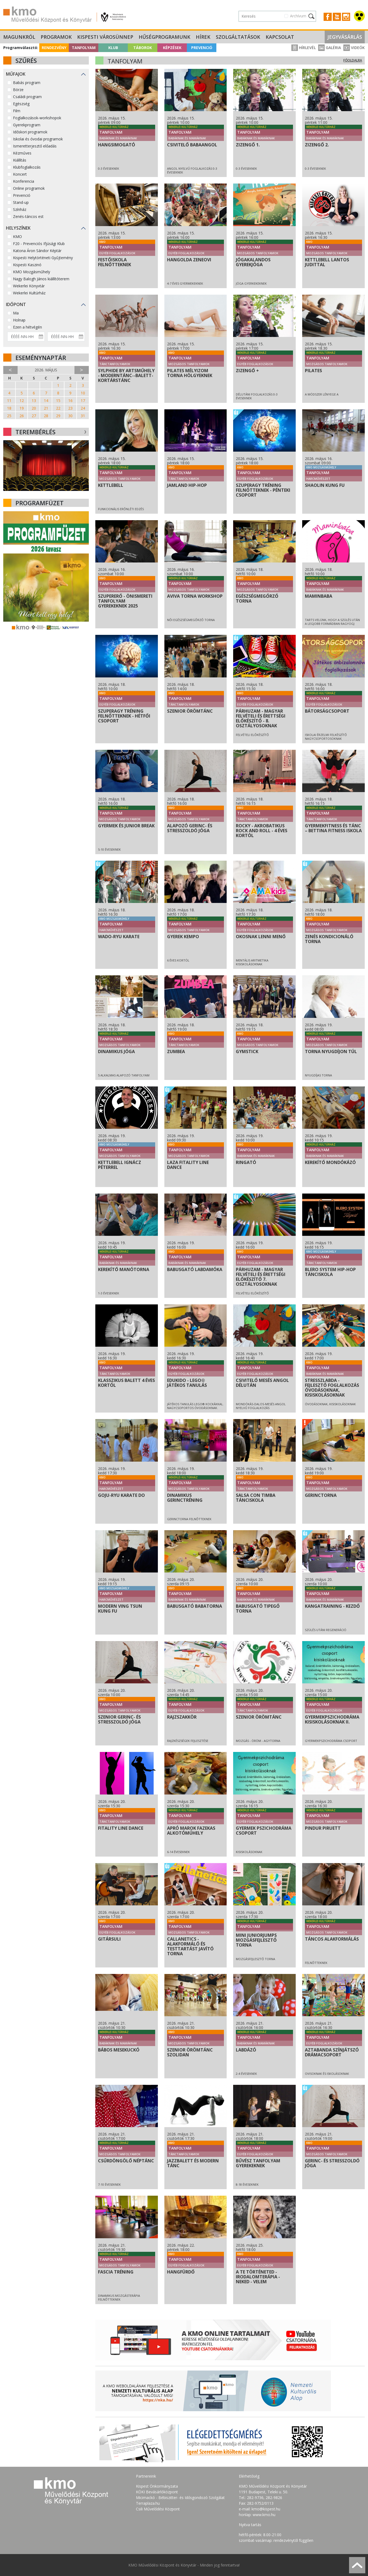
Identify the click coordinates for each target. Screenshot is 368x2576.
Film (16, 110)
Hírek (203, 37)
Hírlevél (303, 47)
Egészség (21, 103)
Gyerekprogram (26, 124)
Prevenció (201, 47)
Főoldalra (352, 60)
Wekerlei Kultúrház (29, 292)
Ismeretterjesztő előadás (35, 146)
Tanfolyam (84, 47)
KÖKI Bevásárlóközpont (157, 2491)
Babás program (26, 82)
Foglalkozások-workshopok (37, 117)
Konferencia (23, 181)
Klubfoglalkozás (27, 167)
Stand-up (21, 202)
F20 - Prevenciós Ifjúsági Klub (39, 243)
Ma (16, 313)
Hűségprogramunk (164, 37)
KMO (17, 236)
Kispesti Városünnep (105, 37)
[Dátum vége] (66, 336)
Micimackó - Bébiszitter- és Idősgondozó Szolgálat (180, 2497)
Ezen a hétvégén (27, 327)
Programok (56, 37)
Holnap (19, 320)
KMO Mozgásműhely (31, 271)
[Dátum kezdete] (26, 336)
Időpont (16, 304)
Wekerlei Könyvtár (29, 285)
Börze (18, 89)
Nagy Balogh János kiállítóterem (41, 278)
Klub (113, 47)
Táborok (142, 47)
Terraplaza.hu (148, 2503)
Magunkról (19, 37)
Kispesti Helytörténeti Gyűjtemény (43, 257)
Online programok (29, 188)
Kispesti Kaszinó (27, 264)
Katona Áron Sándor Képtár (37, 250)
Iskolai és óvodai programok (38, 138)
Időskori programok (30, 131)
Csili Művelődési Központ (158, 2508)
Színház (19, 209)
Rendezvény (54, 47)
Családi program (27, 96)
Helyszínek (18, 228)
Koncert (20, 174)
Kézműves (22, 153)
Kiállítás (19, 160)
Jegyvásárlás (344, 37)
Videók (354, 47)
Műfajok (15, 74)
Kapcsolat (280, 37)
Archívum (298, 15)
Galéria (329, 47)
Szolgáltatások (238, 37)
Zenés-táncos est (28, 216)
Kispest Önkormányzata (157, 2486)
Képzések (172, 47)
